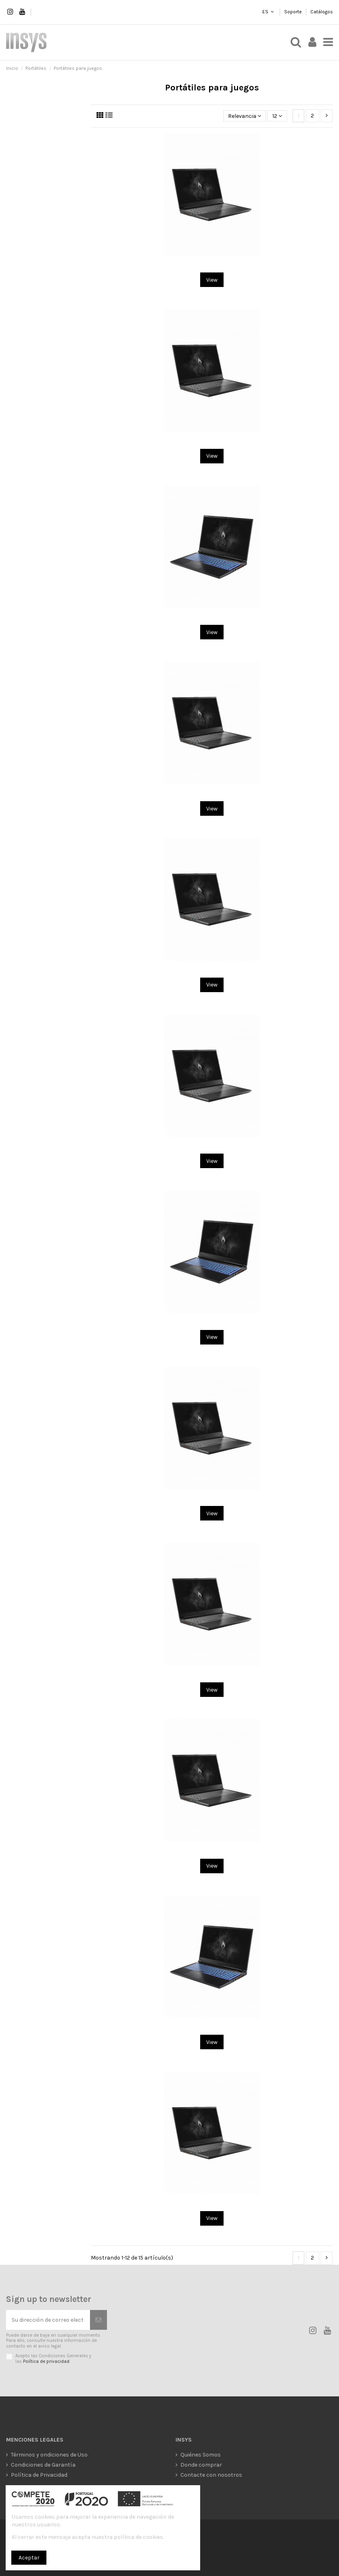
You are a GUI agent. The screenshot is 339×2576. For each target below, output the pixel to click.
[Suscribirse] (98, 2320)
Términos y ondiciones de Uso (49, 2454)
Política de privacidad (46, 2361)
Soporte (293, 12)
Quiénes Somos (200, 2454)
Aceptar (29, 2557)
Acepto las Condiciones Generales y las (53, 2358)
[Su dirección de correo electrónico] (48, 2320)
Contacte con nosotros (211, 2474)
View (212, 279)
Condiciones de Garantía (43, 2464)
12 (277, 116)
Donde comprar (201, 2464)
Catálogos (321, 12)
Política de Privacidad (39, 2474)
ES (265, 12)
